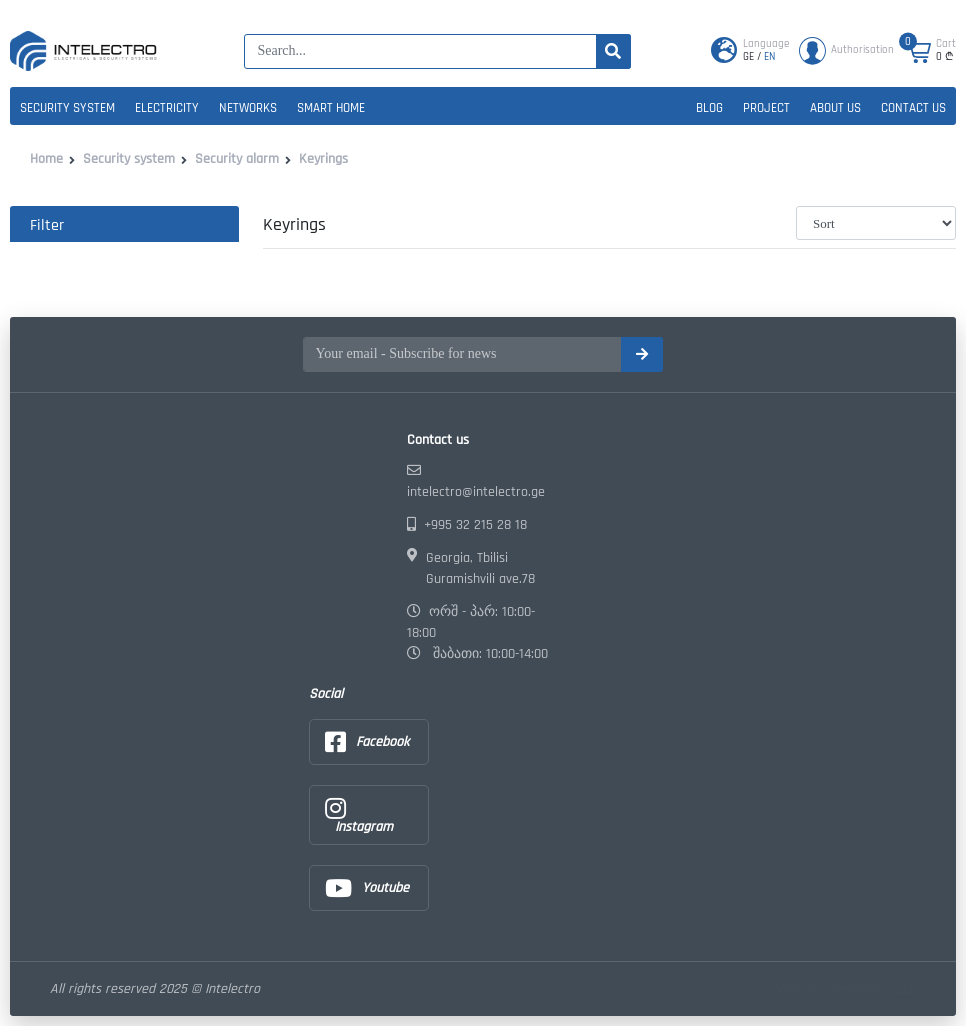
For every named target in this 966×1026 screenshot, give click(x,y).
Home (46, 159)
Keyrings (323, 159)
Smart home (331, 108)
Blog (709, 108)
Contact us (913, 108)
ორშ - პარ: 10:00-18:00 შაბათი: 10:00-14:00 (477, 633)
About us (835, 108)
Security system (67, 108)
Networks (248, 108)
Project (766, 108)
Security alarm (237, 159)
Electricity (167, 108)
